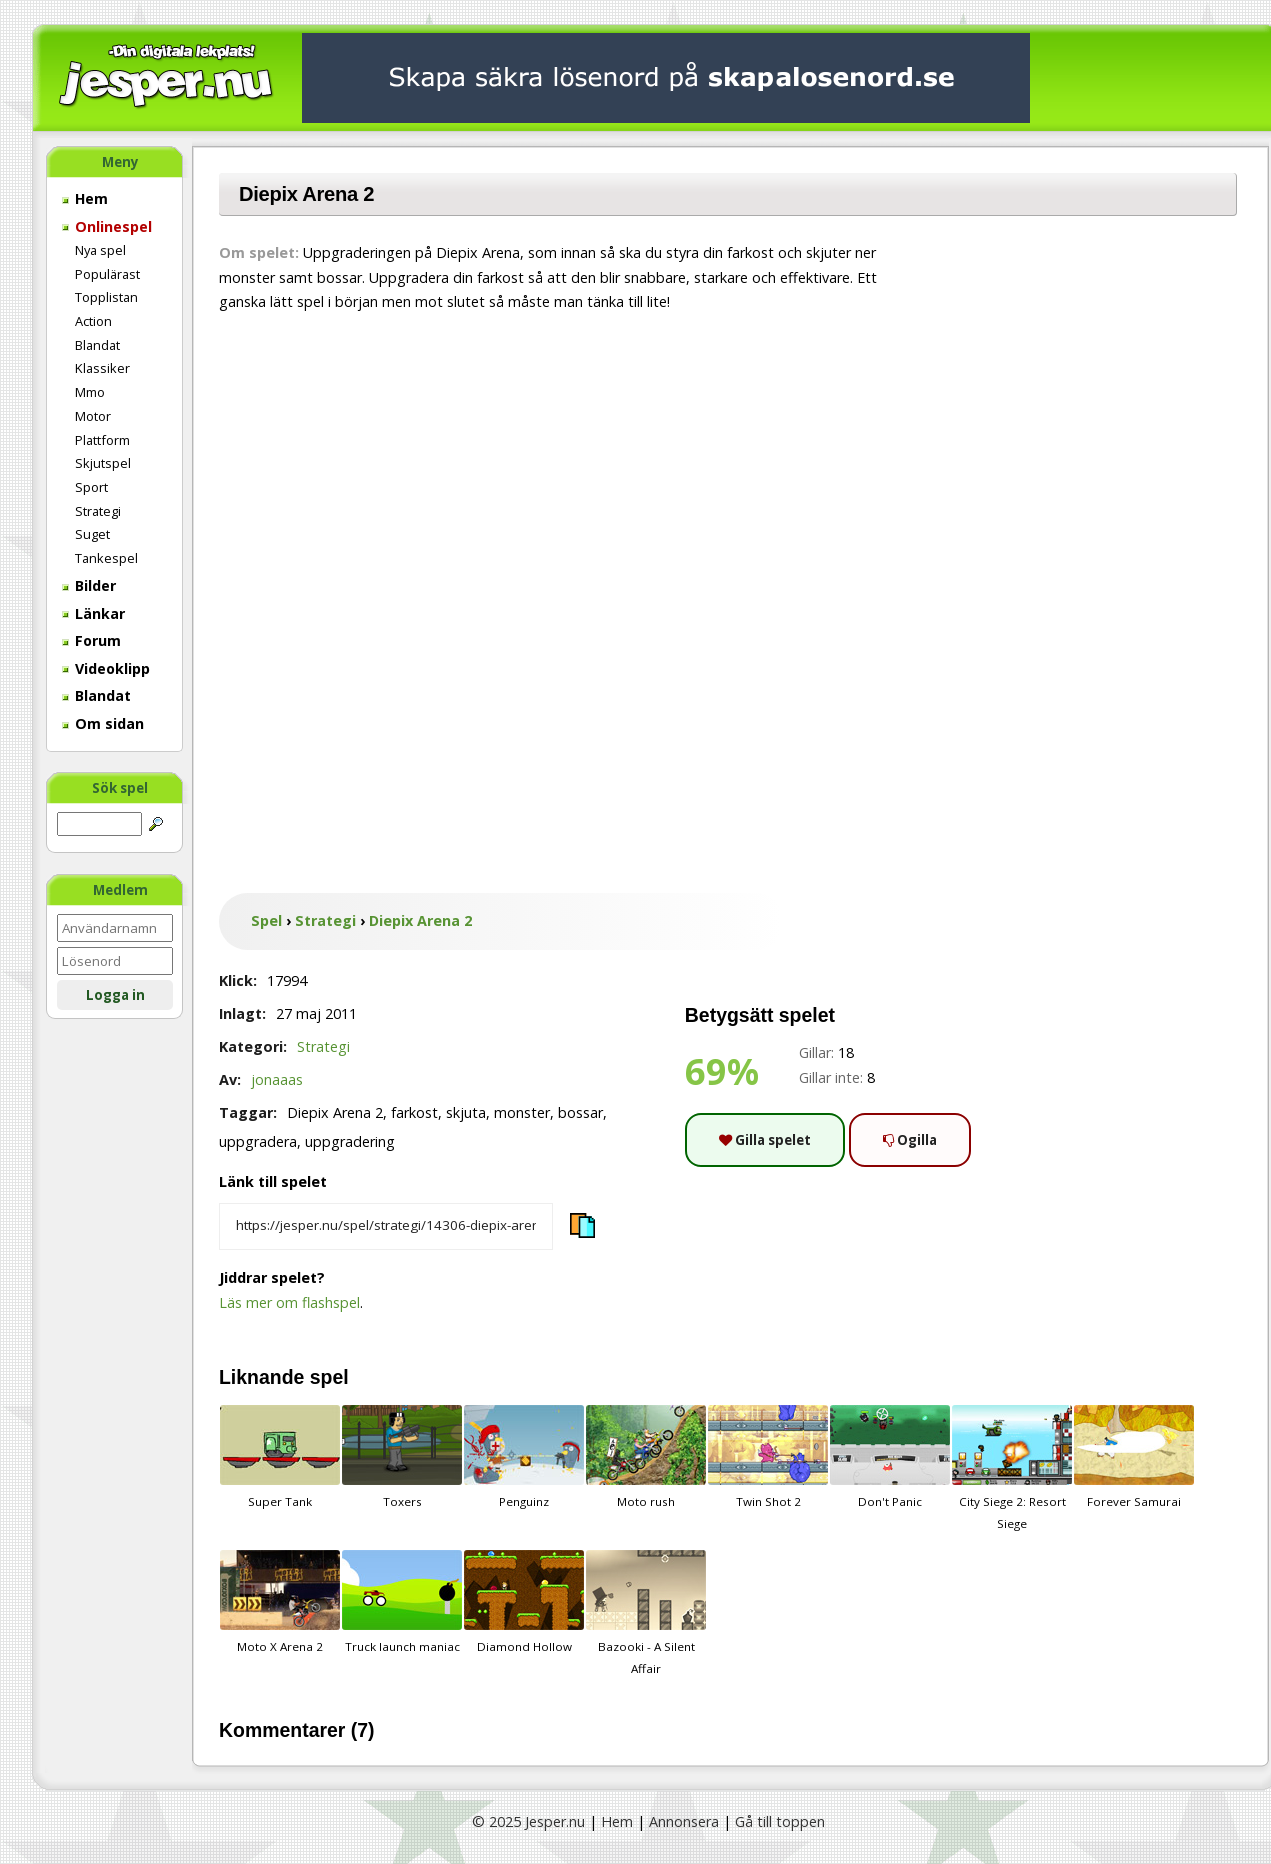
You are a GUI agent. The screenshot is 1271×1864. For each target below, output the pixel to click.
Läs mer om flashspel (289, 1302)
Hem (85, 198)
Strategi (98, 511)
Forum (91, 640)
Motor (93, 416)
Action (93, 321)
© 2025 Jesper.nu (528, 1821)
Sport (91, 487)
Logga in (115, 995)
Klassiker (102, 368)
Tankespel (106, 558)
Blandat (97, 345)
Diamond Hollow (524, 1602)
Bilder (89, 585)
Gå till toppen (780, 1821)
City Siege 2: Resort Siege (1012, 1468)
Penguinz (524, 1457)
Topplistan (106, 297)
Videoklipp (106, 668)
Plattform (102, 440)
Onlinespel (107, 226)
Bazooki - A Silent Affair (646, 1613)
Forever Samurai (1134, 1457)
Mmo (90, 392)
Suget (92, 534)
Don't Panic (890, 1457)
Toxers (402, 1457)
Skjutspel (103, 463)
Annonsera (684, 1821)
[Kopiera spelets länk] (386, 1227)
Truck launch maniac (402, 1602)
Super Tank (280, 1457)
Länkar (93, 613)
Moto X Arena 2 (280, 1602)
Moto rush (646, 1457)
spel (329, 1377)
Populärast (107, 274)
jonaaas (277, 1079)
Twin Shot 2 (768, 1457)
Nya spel (100, 250)
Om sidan (103, 723)
